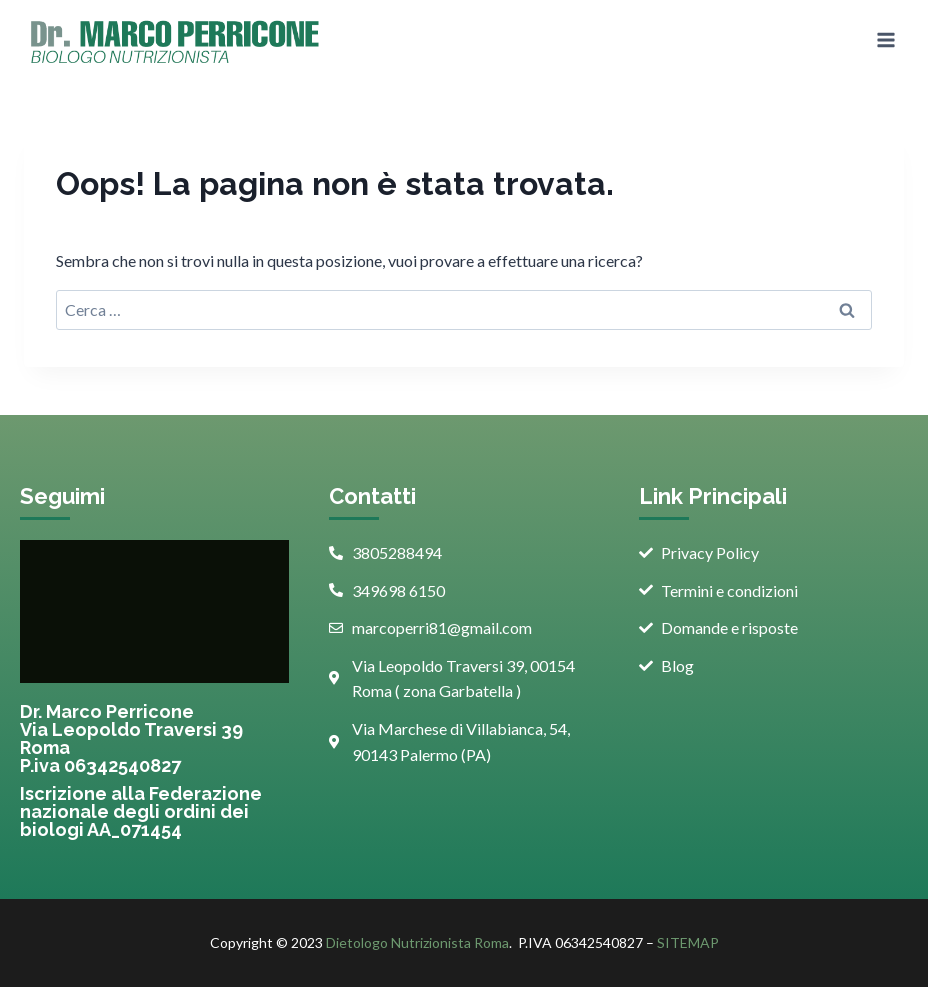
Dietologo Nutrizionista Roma (417, 942)
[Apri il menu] (885, 39)
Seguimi (62, 496)
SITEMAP (688, 942)
